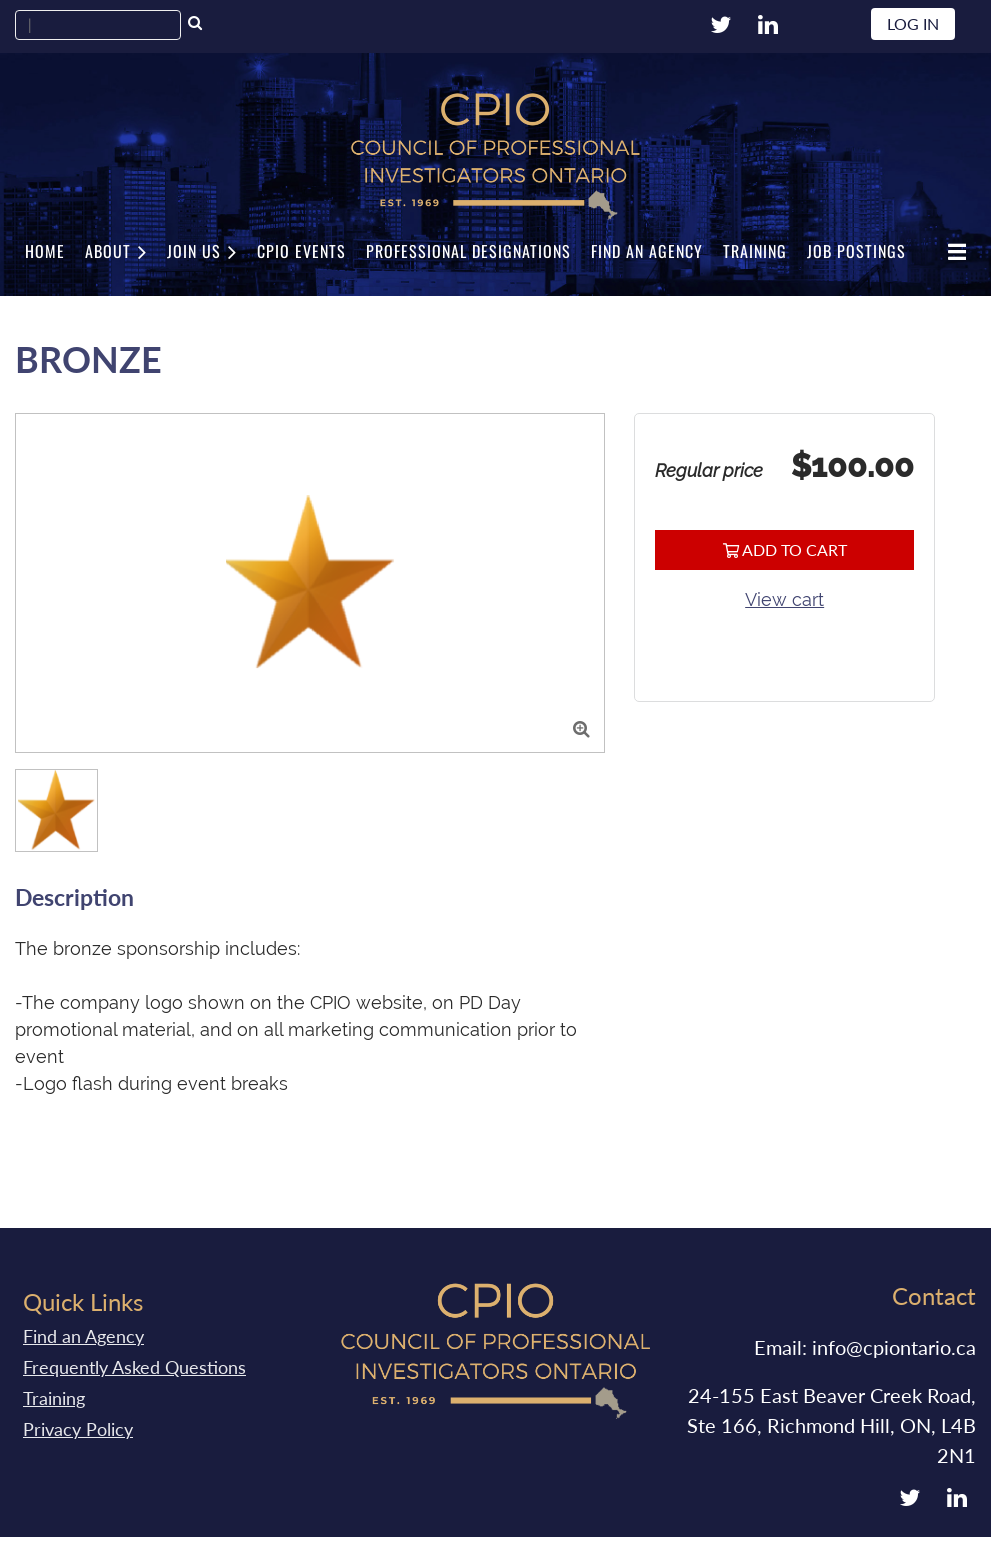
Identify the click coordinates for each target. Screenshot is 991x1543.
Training (54, 1398)
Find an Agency (83, 1336)
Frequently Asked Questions (134, 1367)
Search (195, 25)
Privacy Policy (78, 1429)
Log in (913, 23)
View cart (784, 599)
